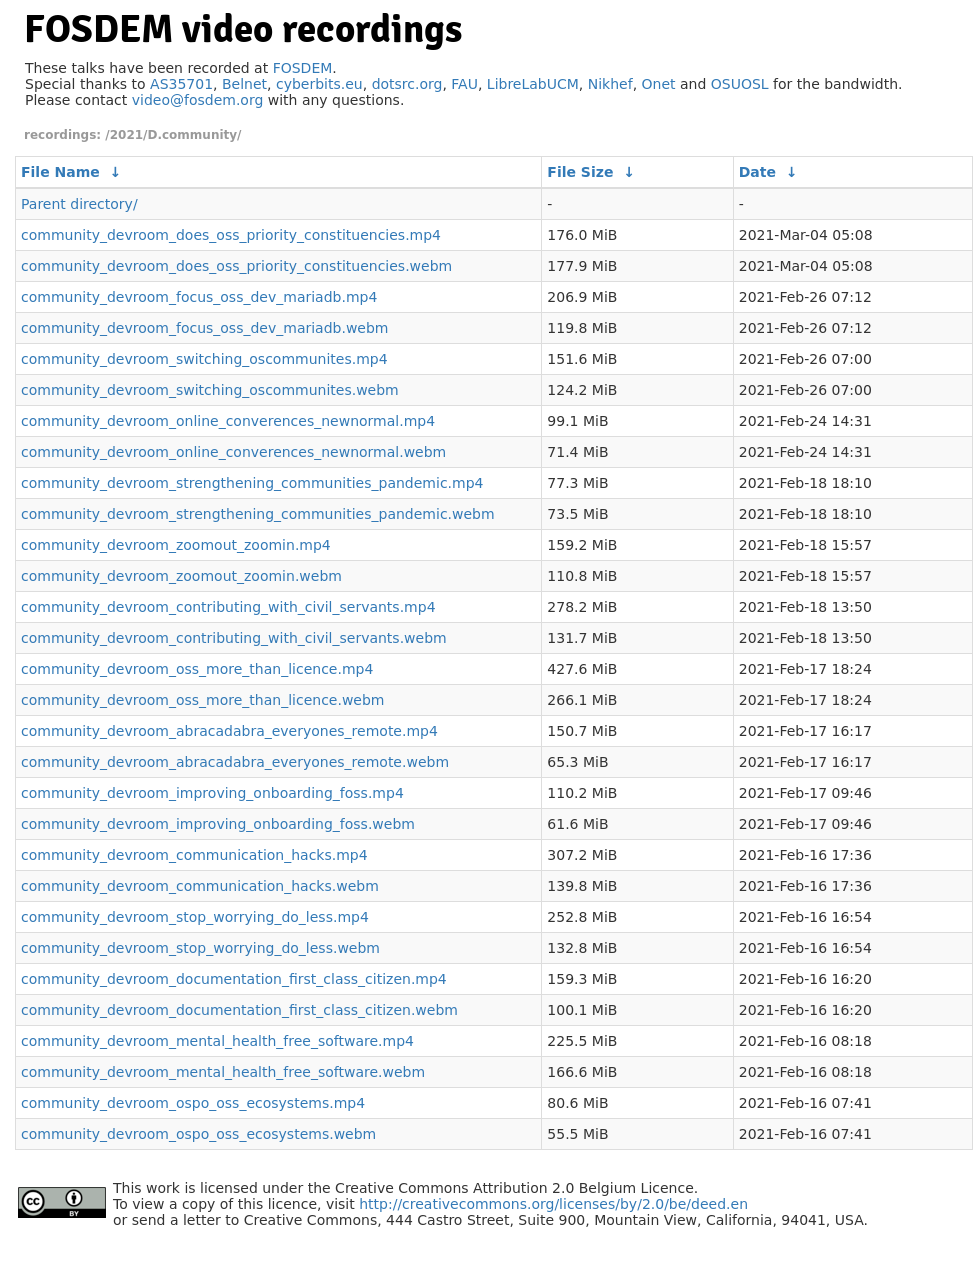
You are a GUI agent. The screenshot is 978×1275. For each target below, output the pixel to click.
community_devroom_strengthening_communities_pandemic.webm (258, 514)
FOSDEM (303, 68)
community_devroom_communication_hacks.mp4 (194, 855)
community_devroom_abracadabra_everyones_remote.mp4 (229, 731)
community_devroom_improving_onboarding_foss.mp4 (212, 793)
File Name (60, 172)
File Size (580, 172)
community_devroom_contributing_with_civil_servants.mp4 (228, 607)
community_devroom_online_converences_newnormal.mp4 (228, 421)
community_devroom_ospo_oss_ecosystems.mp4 (193, 1103)
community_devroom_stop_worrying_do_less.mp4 (195, 917)
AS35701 (181, 84)
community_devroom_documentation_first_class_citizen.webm (239, 1010)
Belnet (244, 84)
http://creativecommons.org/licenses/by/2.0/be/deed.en (553, 1204)
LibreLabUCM (533, 84)
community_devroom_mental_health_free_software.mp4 (217, 1041)
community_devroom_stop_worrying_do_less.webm (200, 948)
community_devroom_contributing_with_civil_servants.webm (234, 638)
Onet (659, 84)
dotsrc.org (407, 84)
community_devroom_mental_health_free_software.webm (223, 1072)
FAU (464, 84)
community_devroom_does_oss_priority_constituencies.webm (236, 266)
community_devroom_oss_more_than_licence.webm (203, 700)
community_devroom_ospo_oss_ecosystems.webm (198, 1134)
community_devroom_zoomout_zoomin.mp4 (176, 545)
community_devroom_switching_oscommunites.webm (210, 390)
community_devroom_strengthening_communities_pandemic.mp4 (252, 483)
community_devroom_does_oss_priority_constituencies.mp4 (231, 235)
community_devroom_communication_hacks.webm (200, 886)
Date (757, 172)
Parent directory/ (79, 204)
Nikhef (610, 84)
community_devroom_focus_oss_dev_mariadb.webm (205, 328)
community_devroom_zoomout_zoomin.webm (181, 576)
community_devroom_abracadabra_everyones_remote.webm (235, 762)
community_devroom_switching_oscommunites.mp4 (204, 359)
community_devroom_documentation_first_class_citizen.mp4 (234, 979)
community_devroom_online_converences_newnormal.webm (233, 452)
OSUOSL (740, 84)
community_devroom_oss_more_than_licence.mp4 (197, 669)
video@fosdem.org (198, 100)
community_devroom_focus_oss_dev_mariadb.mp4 (199, 297)
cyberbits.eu (319, 84)
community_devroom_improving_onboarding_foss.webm (218, 824)
